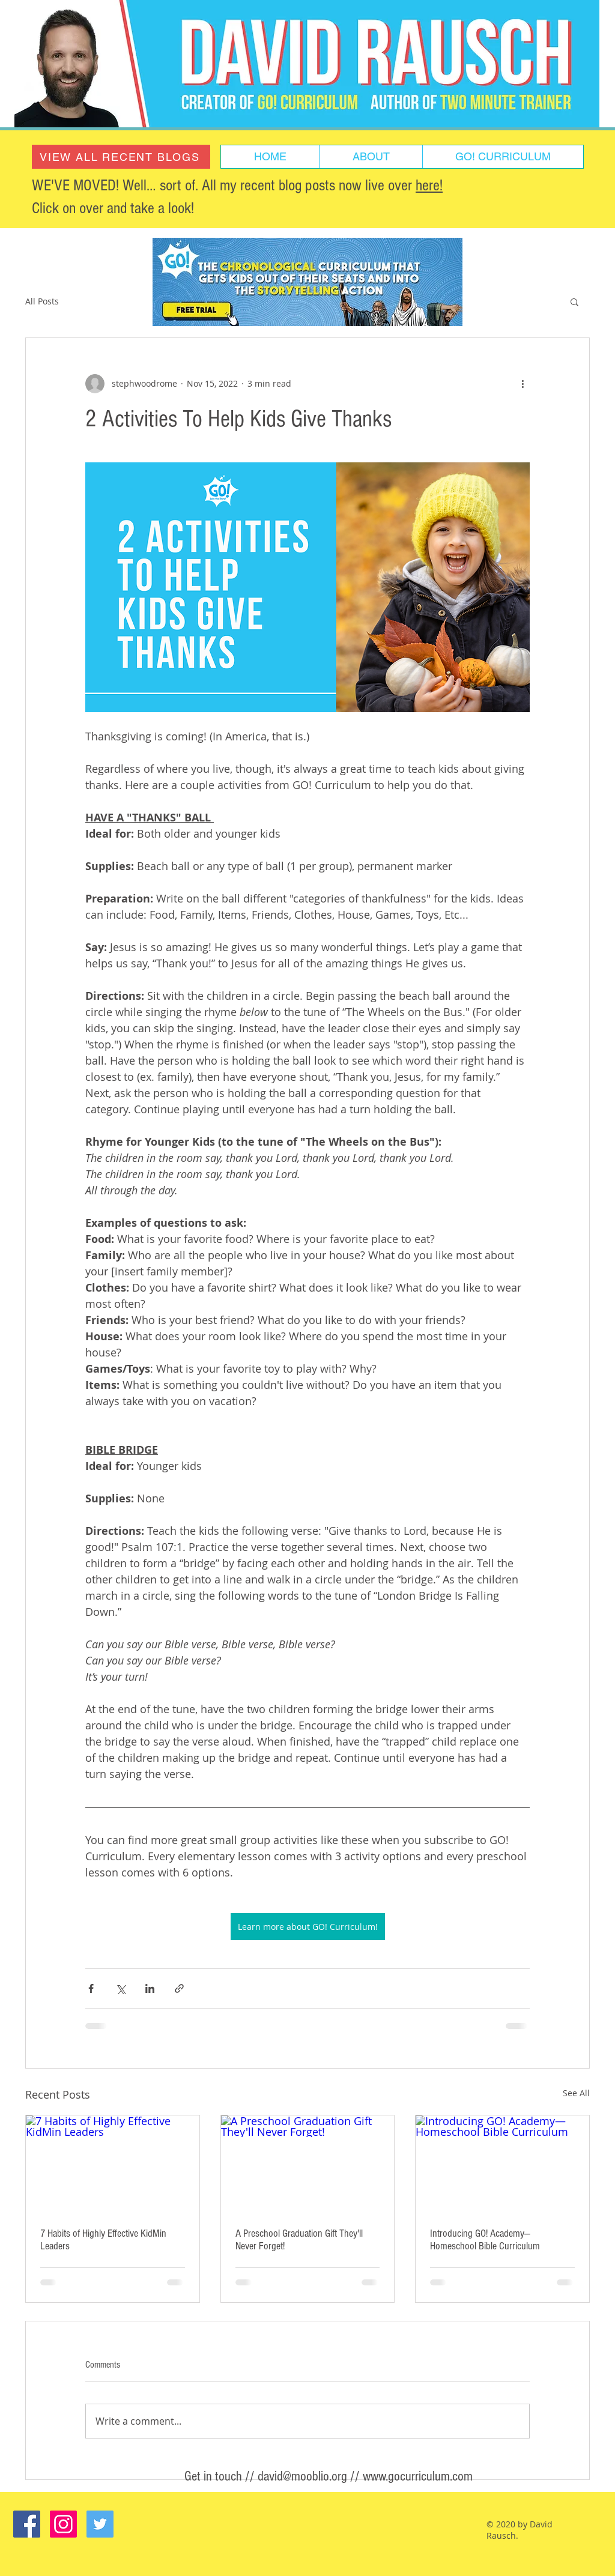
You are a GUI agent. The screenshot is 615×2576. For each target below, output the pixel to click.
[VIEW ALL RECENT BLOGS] (121, 157)
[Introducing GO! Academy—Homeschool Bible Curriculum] (502, 2164)
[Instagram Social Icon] (63, 2524)
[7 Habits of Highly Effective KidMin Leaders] (112, 2164)
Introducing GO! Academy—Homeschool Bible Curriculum (485, 2239)
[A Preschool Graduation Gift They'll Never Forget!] (308, 2164)
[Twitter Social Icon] (100, 2524)
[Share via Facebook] (91, 1988)
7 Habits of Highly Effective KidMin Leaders (103, 2239)
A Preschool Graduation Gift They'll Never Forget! (299, 2239)
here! (429, 186)
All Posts (42, 301)
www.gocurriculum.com (418, 2476)
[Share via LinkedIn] (150, 1988)
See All (576, 2093)
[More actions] (522, 383)
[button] (574, 301)
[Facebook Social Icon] (26, 2524)
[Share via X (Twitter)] (120, 1988)
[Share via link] (179, 1988)
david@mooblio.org (302, 2476)
